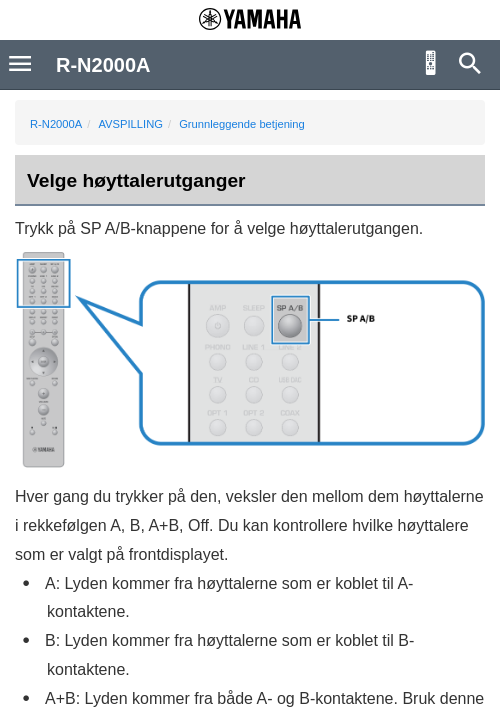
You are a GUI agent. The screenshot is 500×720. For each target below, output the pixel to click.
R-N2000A (56, 124)
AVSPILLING (130, 124)
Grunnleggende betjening (242, 124)
